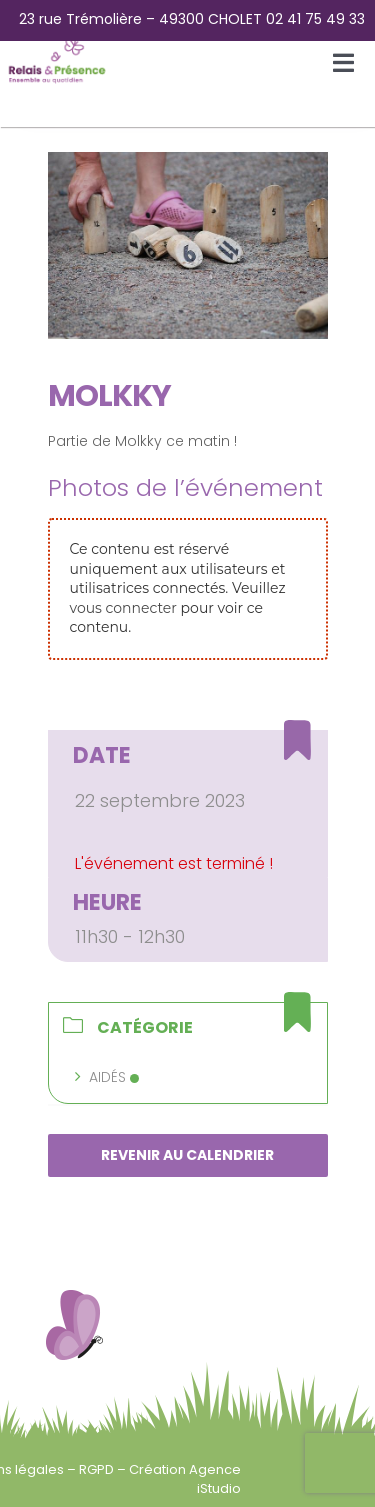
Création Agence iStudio (185, 1478)
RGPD (98, 1469)
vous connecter (123, 608)
